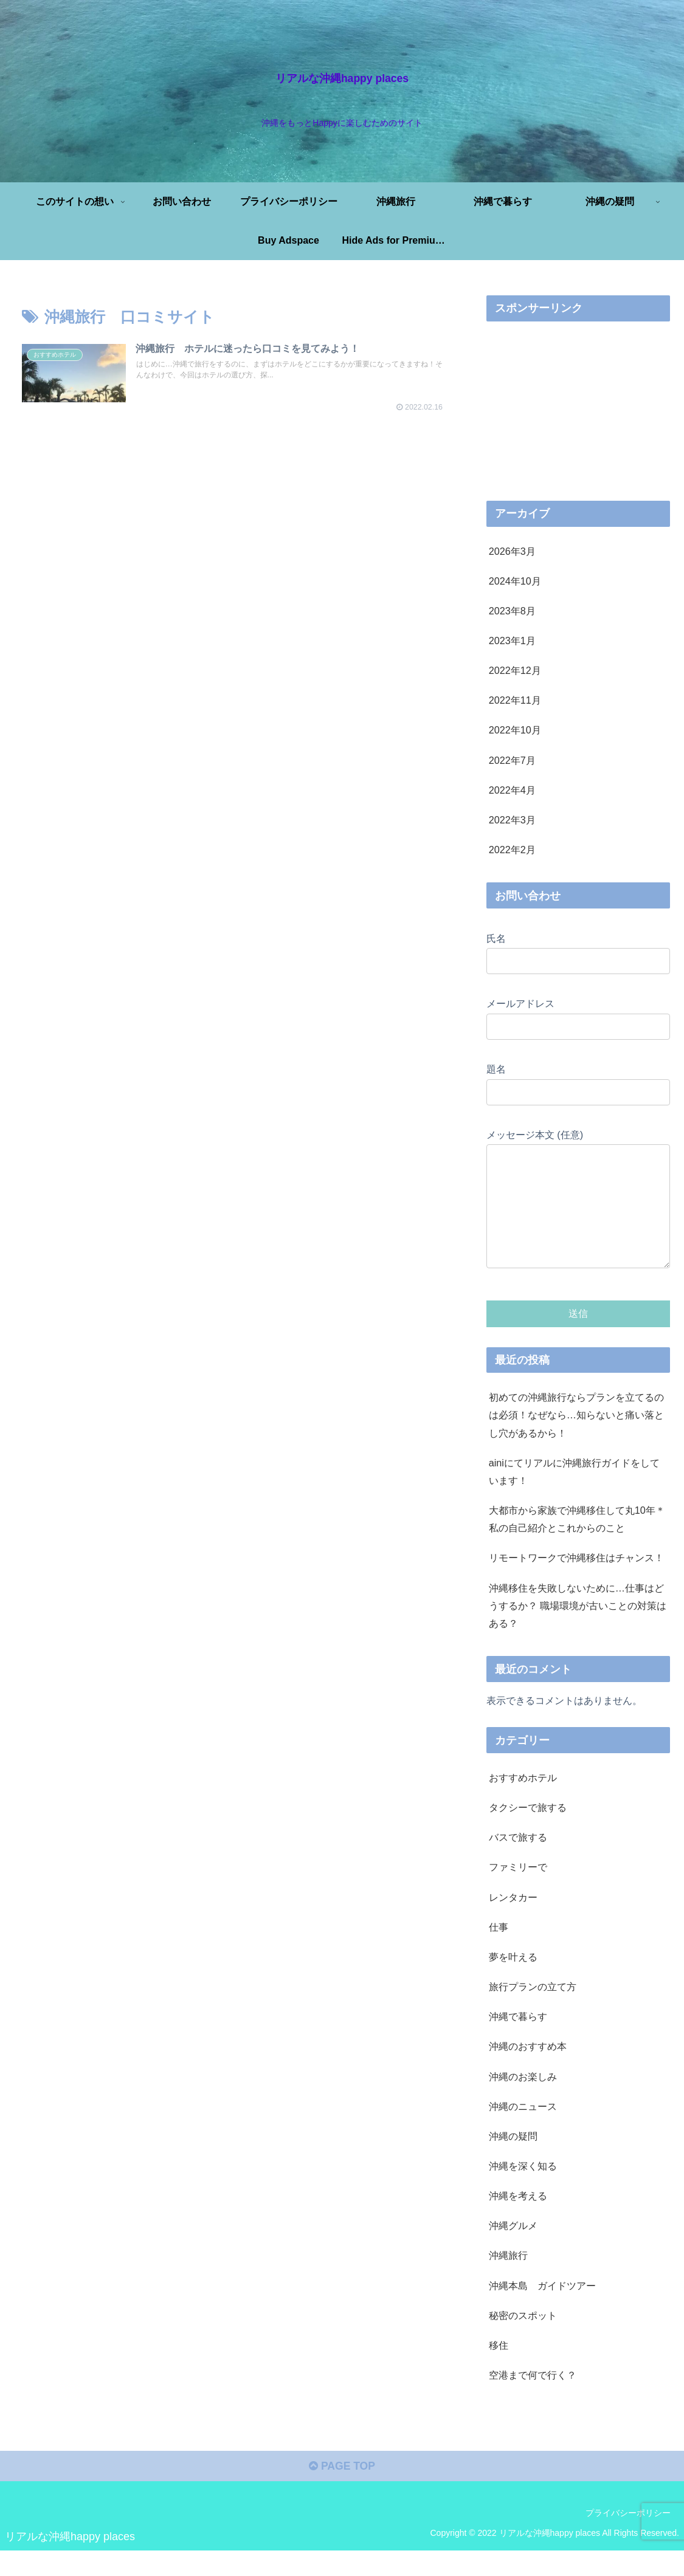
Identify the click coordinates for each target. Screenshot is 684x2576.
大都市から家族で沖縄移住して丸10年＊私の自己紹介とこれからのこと (577, 1543)
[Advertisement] (234, 486)
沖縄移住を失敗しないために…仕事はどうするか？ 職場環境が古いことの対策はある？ (578, 1630)
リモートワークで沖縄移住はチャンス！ (576, 1581)
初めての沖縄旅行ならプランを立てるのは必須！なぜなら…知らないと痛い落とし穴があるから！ (576, 1439)
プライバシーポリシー (628, 2538)
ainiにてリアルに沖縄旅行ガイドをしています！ (574, 1496)
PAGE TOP (342, 2491)
